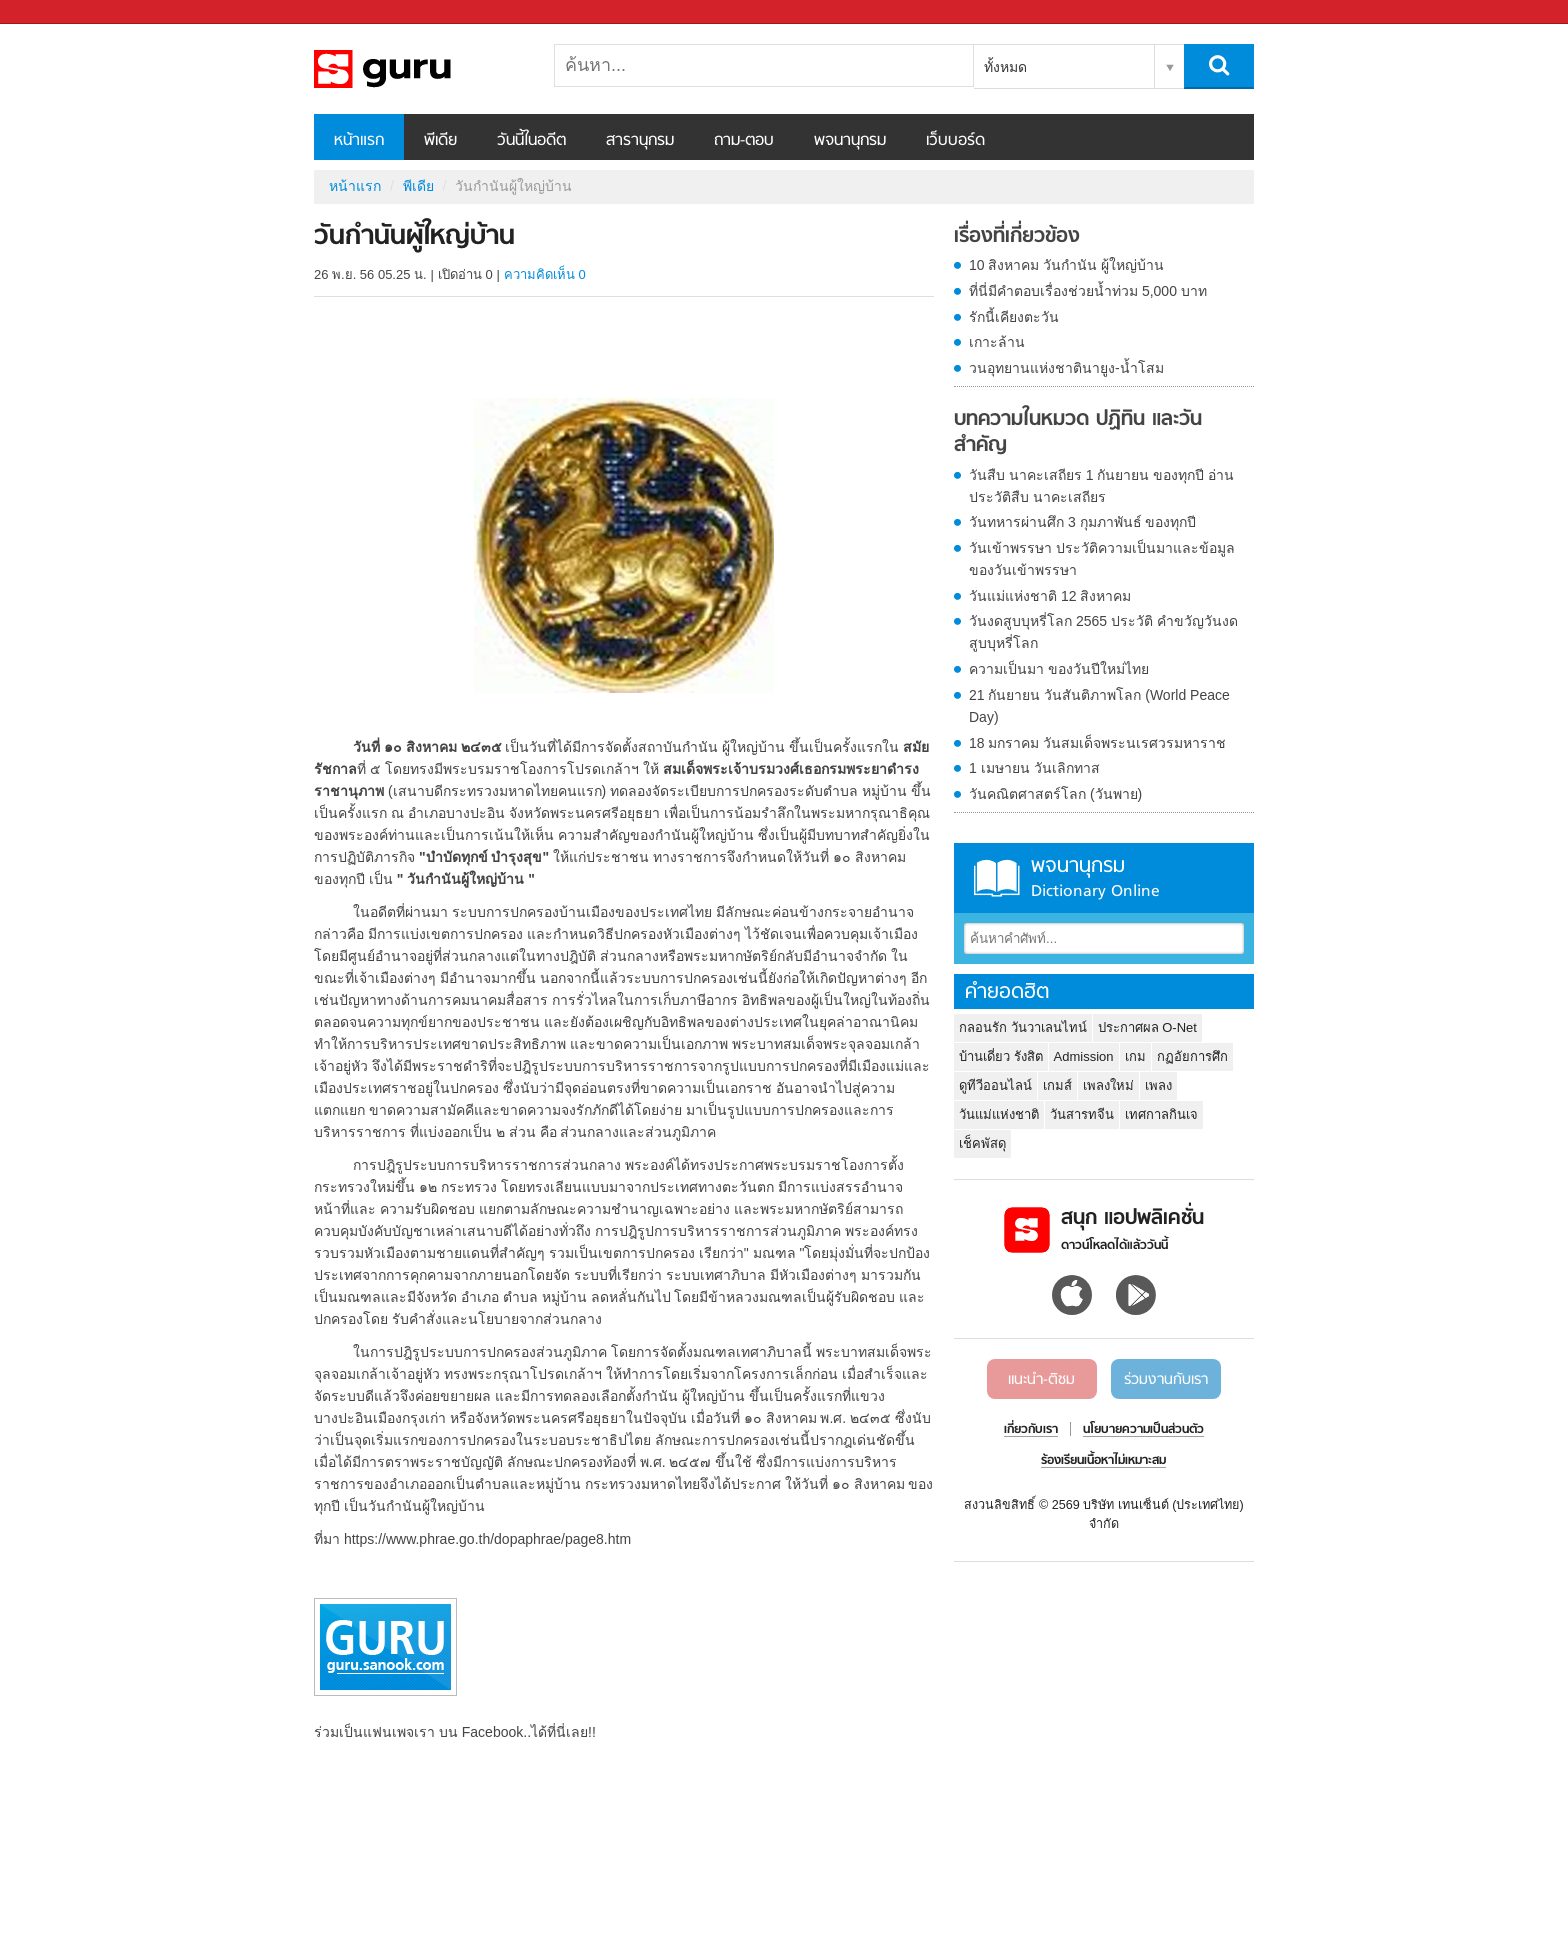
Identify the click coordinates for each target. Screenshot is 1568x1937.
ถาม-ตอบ (744, 141)
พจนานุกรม (850, 141)
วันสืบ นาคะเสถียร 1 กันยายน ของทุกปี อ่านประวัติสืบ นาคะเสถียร (1101, 486)
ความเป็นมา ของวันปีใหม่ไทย (1059, 669)
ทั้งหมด (1005, 67)
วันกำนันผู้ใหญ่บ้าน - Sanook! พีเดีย (419, 69)
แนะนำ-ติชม (1041, 1380)
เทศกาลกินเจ (1161, 1114)
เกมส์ (1057, 1085)
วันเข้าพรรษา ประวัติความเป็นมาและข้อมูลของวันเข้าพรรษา (1102, 559)
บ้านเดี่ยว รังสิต (1001, 1056)
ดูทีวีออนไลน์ (995, 1085)
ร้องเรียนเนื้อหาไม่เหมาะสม (1103, 1461)
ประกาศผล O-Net (1147, 1027)
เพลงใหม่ (1108, 1085)
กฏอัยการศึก (1192, 1056)
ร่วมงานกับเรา (1166, 1380)
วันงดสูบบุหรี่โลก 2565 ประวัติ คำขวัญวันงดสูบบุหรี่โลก (1103, 632)
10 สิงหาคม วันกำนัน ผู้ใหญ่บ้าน (1066, 265)
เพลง (1158, 1085)
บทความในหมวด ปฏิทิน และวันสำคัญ (1078, 432)
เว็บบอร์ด (955, 141)
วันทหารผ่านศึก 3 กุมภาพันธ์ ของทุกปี (1082, 522)
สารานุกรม (640, 141)
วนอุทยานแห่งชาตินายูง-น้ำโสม (1066, 368)
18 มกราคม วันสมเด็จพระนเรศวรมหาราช (1097, 743)
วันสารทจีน (1082, 1114)
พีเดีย (440, 141)
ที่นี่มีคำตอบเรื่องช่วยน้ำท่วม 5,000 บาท (1088, 291)
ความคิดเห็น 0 (545, 274)
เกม (1135, 1056)
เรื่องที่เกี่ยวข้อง (1017, 237)
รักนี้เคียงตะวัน (1014, 317)
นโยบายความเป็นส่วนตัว (1143, 1430)
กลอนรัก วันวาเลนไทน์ (1023, 1027)
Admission (1084, 1056)
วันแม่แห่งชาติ (999, 1114)
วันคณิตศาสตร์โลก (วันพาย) (1055, 794)
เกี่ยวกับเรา (1031, 1430)
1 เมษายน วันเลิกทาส (1034, 768)
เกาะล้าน (997, 342)
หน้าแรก (359, 141)
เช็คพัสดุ (982, 1143)
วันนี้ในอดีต (531, 141)
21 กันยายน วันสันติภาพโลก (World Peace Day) (1099, 706)
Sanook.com (60, 12)
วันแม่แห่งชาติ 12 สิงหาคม (1050, 596)
